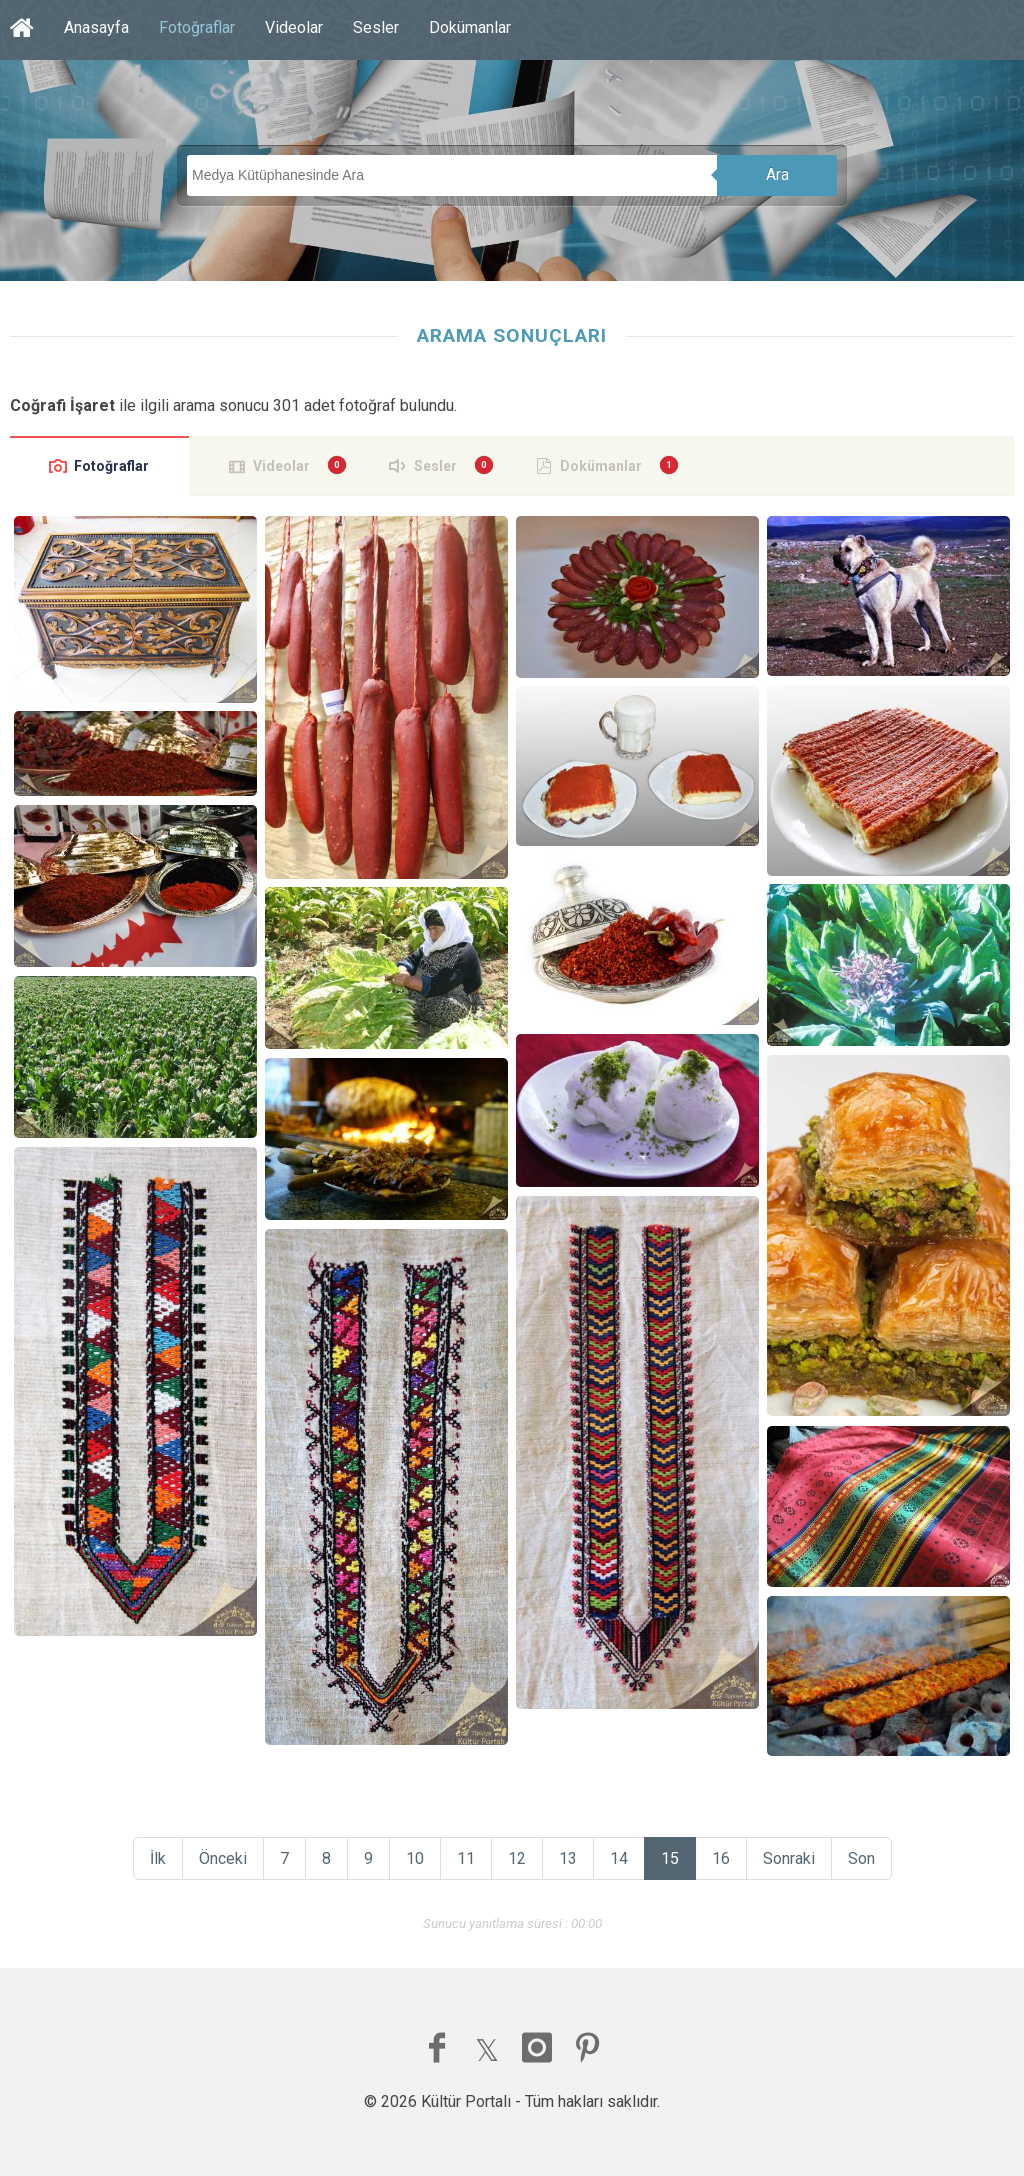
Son (861, 1858)
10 (415, 1858)
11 (466, 1858)
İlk (158, 1858)
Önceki (223, 1858)
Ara (777, 174)
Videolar (294, 27)
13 (568, 1858)
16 (721, 1858)
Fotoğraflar (197, 27)
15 (670, 1858)
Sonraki (789, 1858)
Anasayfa (96, 27)
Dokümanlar (470, 27)
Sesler (376, 27)
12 (517, 1858)
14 (619, 1858)
